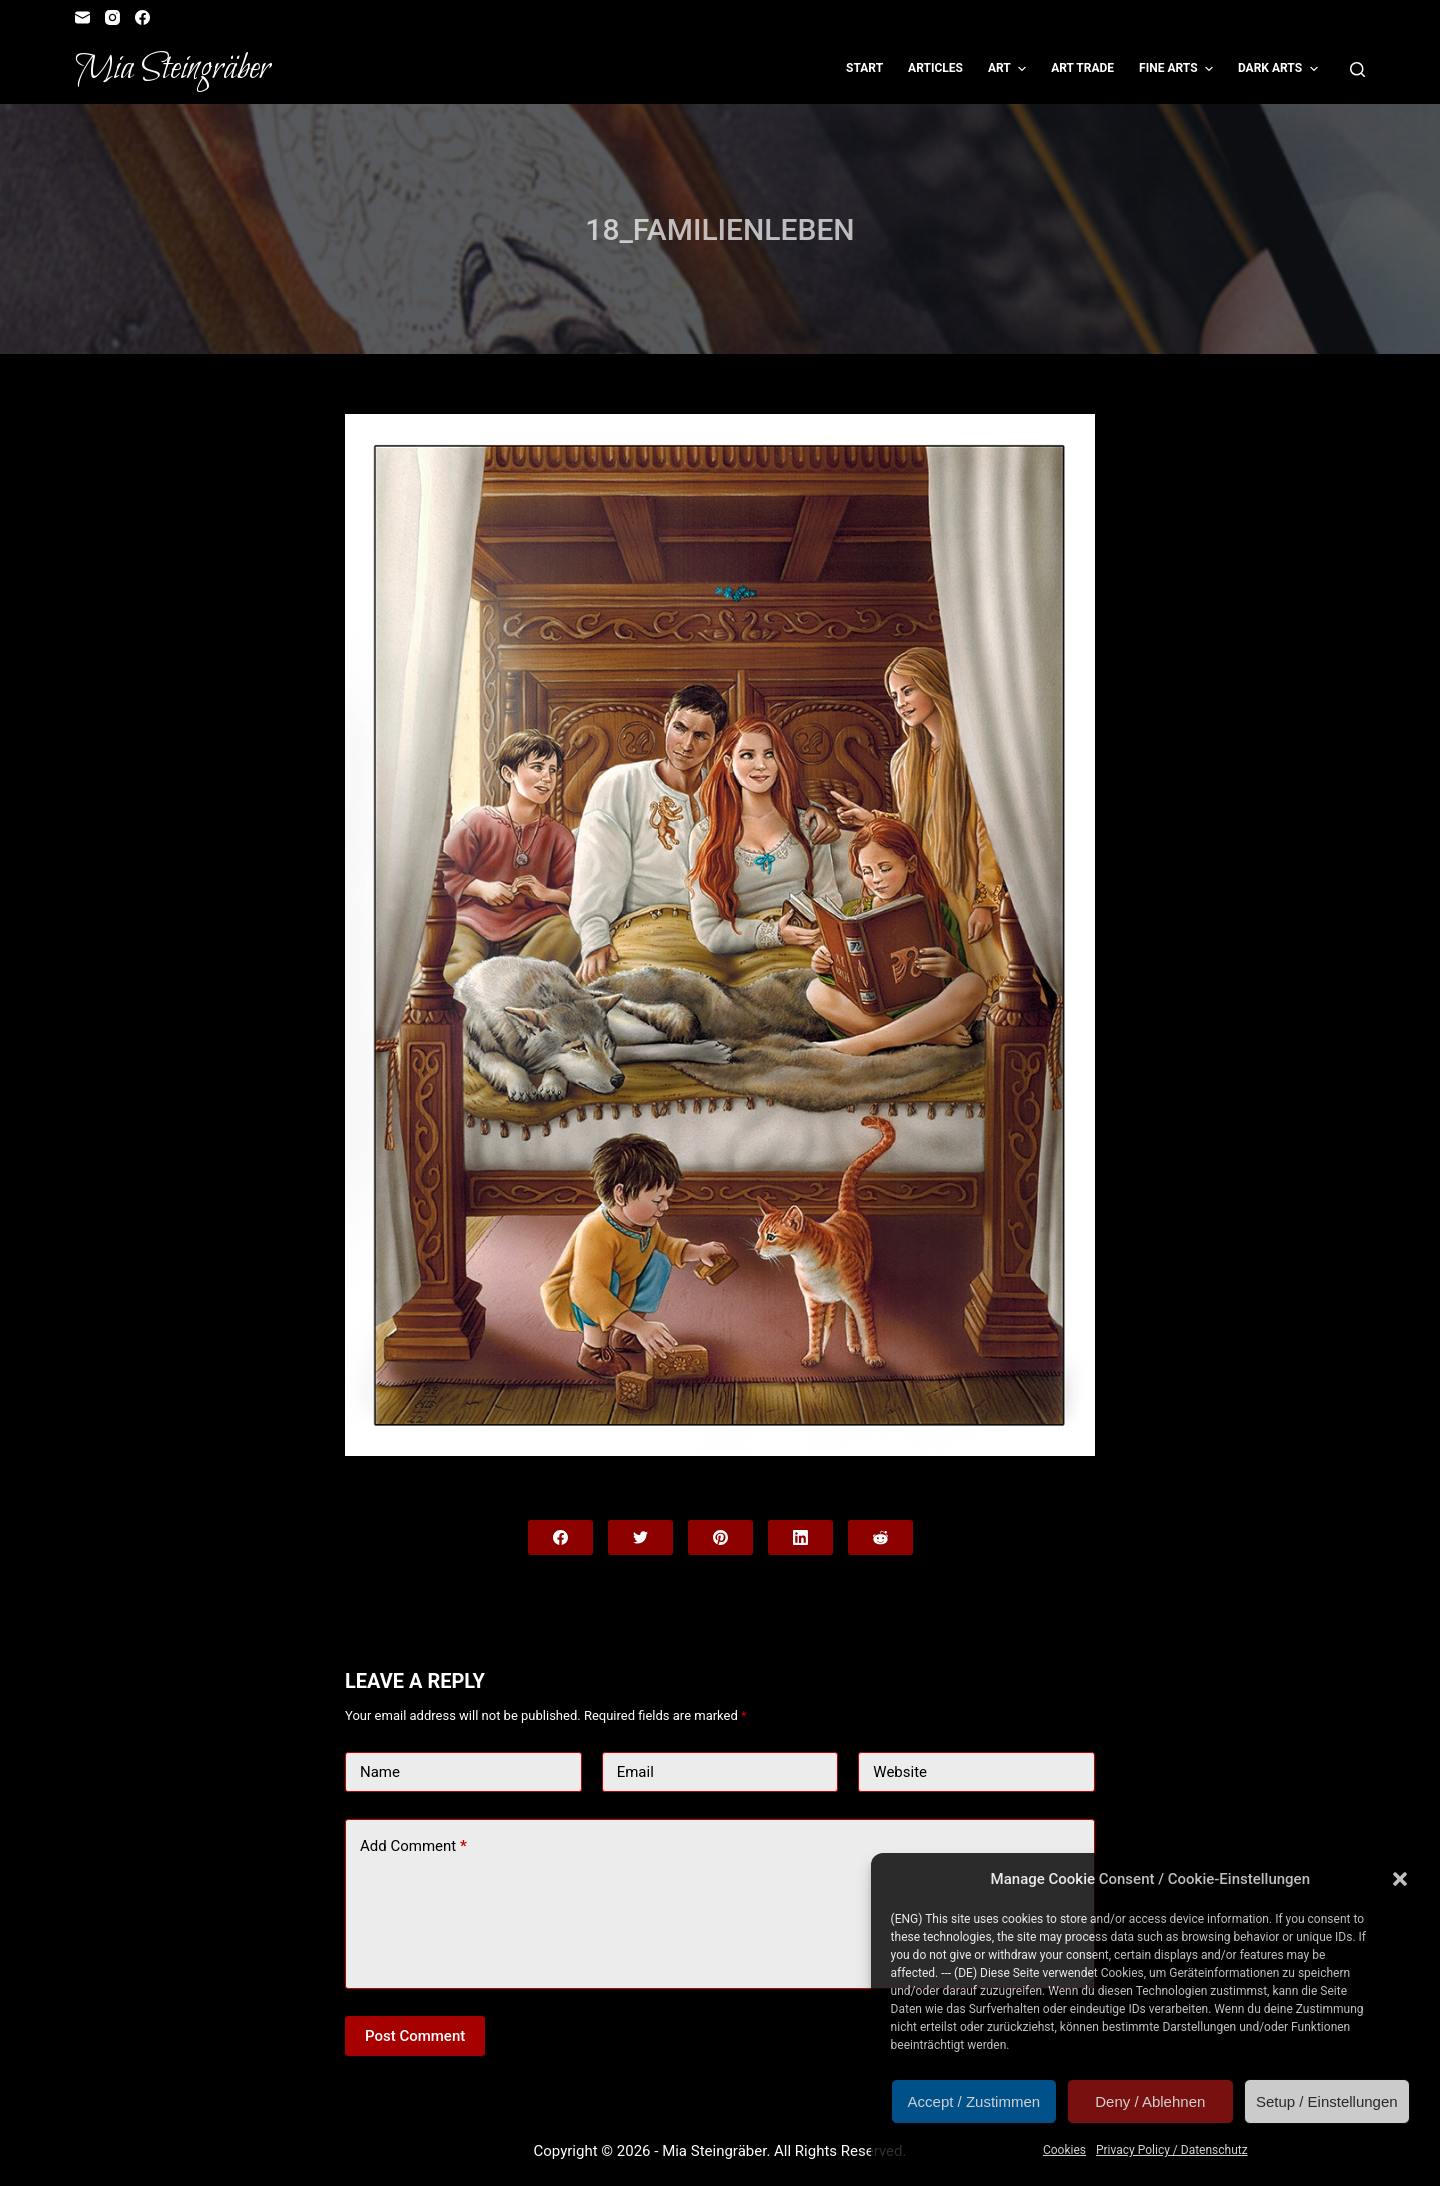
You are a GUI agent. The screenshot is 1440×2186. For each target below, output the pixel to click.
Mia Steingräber (172, 69)
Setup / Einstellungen (1327, 2101)
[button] (1400, 1879)
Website (900, 1772)
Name (380, 1772)
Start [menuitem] (864, 68)
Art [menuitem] (1009, 69)
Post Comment (415, 2036)
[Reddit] (880, 1537)
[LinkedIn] (800, 1537)
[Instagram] (112, 17)
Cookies (1064, 2150)
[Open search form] (1357, 69)
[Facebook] (142, 17)
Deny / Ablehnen (1150, 2101)
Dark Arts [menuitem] (1280, 69)
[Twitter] (640, 1537)
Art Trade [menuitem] (1082, 68)
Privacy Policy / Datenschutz (1172, 2150)
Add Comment (413, 1846)
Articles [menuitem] (935, 68)
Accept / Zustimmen (974, 2101)
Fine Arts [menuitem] (1178, 69)
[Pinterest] (720, 1537)
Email (635, 1772)
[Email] (82, 17)
